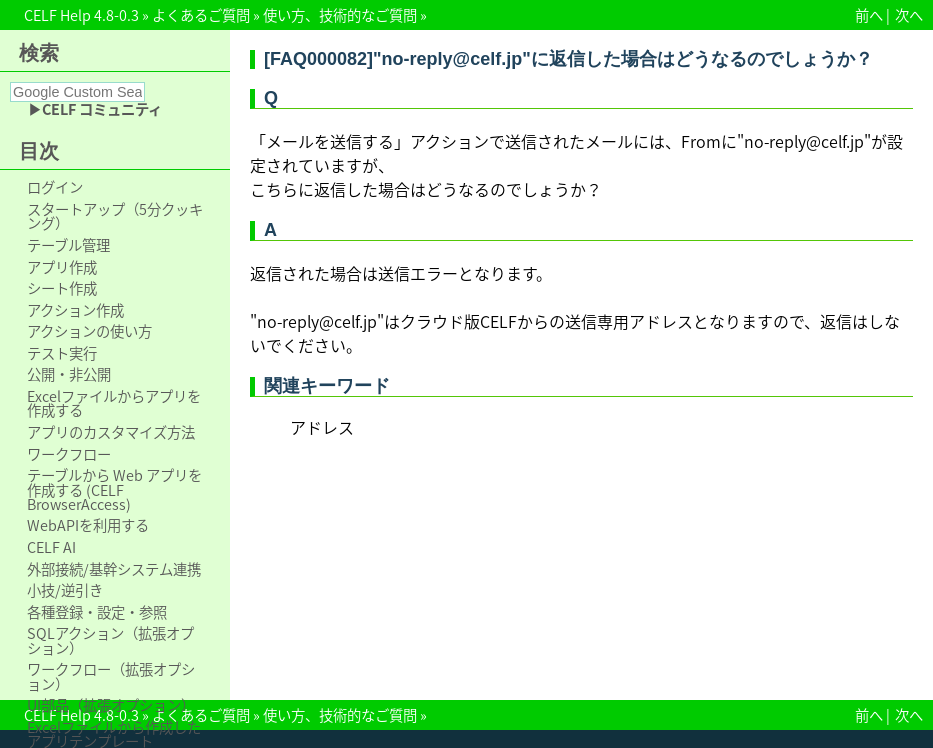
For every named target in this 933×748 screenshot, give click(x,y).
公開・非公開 (69, 374)
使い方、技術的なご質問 (340, 15)
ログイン (55, 187)
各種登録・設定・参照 (97, 612)
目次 (39, 151)
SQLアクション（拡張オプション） (110, 640)
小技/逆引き (65, 590)
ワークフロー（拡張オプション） (111, 676)
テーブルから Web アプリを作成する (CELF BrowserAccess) (114, 489)
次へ (909, 15)
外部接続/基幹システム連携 (114, 569)
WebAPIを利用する (88, 525)
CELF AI (51, 547)
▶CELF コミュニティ (95, 109)
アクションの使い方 (89, 331)
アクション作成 (75, 310)
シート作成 (62, 288)
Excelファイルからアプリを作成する (114, 403)
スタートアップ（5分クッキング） (115, 216)
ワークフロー (69, 454)
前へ (869, 15)
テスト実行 (62, 353)
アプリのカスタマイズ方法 (111, 432)
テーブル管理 (68, 245)
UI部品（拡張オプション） (111, 705)
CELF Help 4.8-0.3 (81, 15)
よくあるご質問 (201, 15)
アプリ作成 (62, 267)
